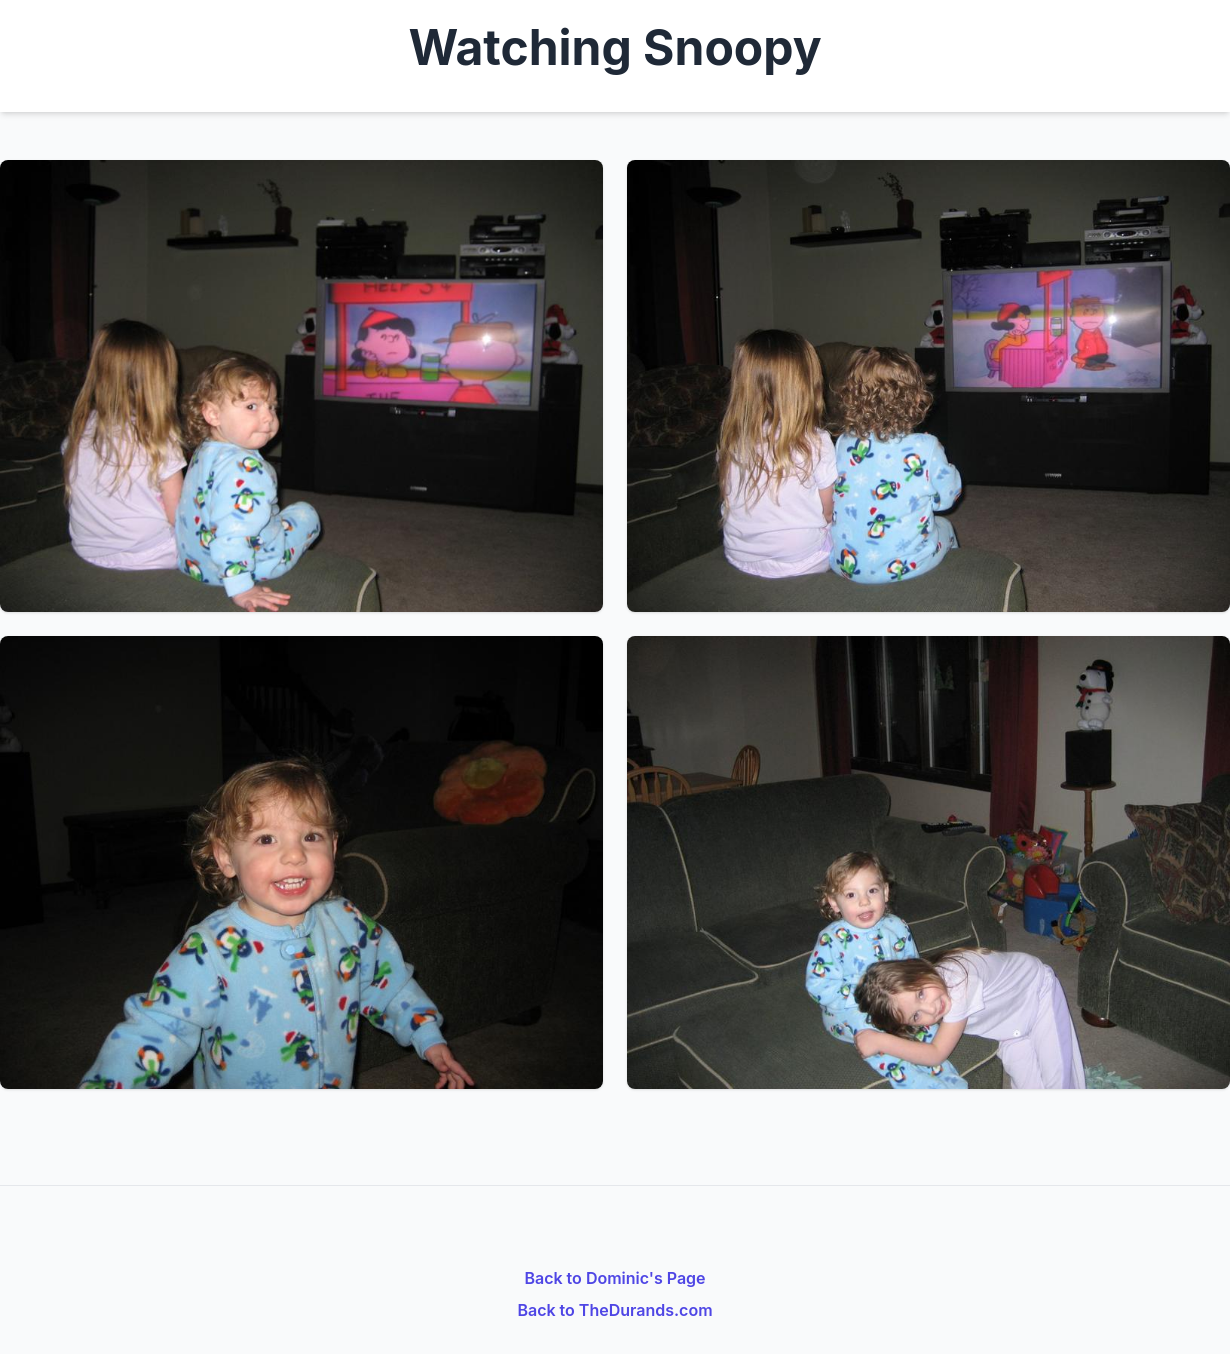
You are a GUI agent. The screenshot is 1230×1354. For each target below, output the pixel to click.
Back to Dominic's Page (614, 1278)
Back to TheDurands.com (614, 1310)
